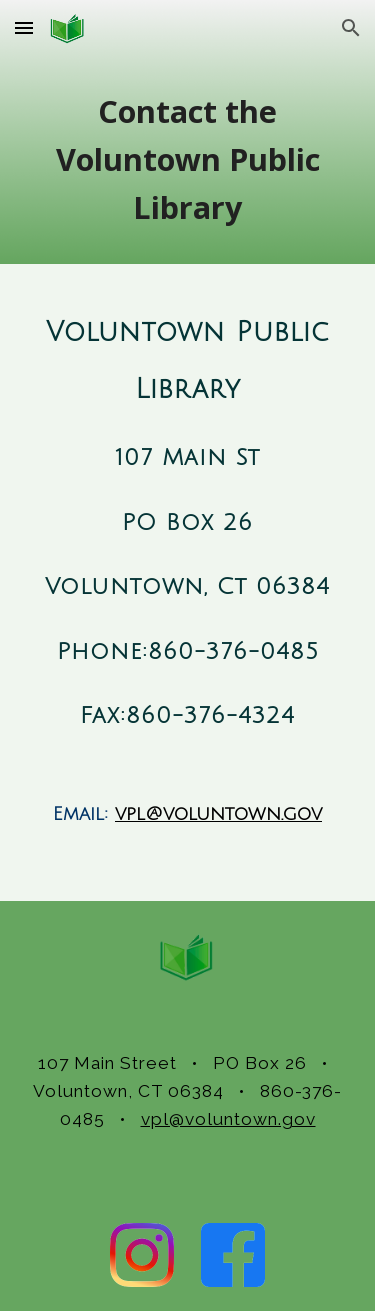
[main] (188, 160)
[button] (24, 27)
